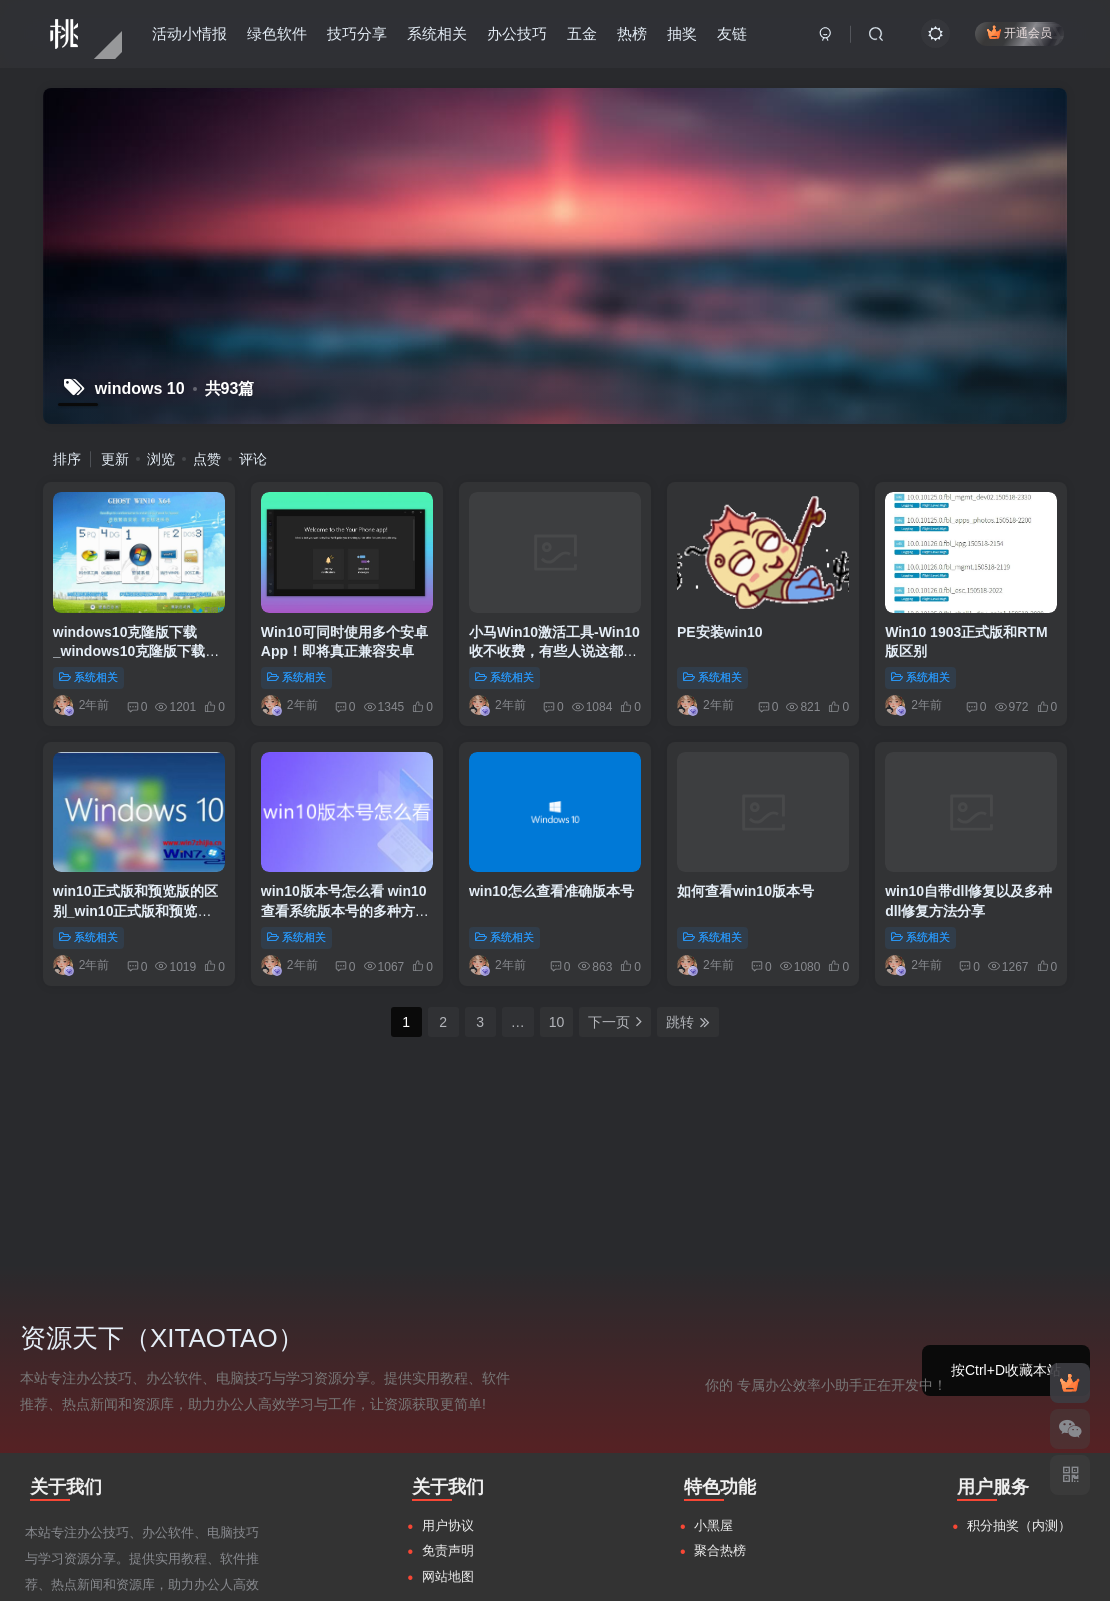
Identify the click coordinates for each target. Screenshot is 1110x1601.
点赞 (207, 459)
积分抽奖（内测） (1019, 1336)
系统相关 (437, 33)
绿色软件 (277, 33)
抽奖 (682, 33)
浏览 (161, 459)
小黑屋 (713, 1336)
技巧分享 (357, 33)
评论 (253, 459)
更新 (115, 459)
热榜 (632, 33)
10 (557, 1022)
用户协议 (448, 1336)
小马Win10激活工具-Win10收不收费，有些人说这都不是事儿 (554, 651)
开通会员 (1019, 32)
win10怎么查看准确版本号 (551, 891)
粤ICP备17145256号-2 (816, 1573)
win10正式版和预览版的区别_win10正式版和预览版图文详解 (135, 910)
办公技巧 (517, 33)
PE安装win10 (720, 632)
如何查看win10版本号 (745, 891)
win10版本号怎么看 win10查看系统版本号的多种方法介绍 (345, 910)
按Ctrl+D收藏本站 (1006, 1181)
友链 (732, 33)
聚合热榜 (720, 1362)
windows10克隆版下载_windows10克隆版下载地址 (136, 651)
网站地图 (448, 1387)
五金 (582, 33)
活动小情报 (189, 33)
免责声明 (448, 1362)
